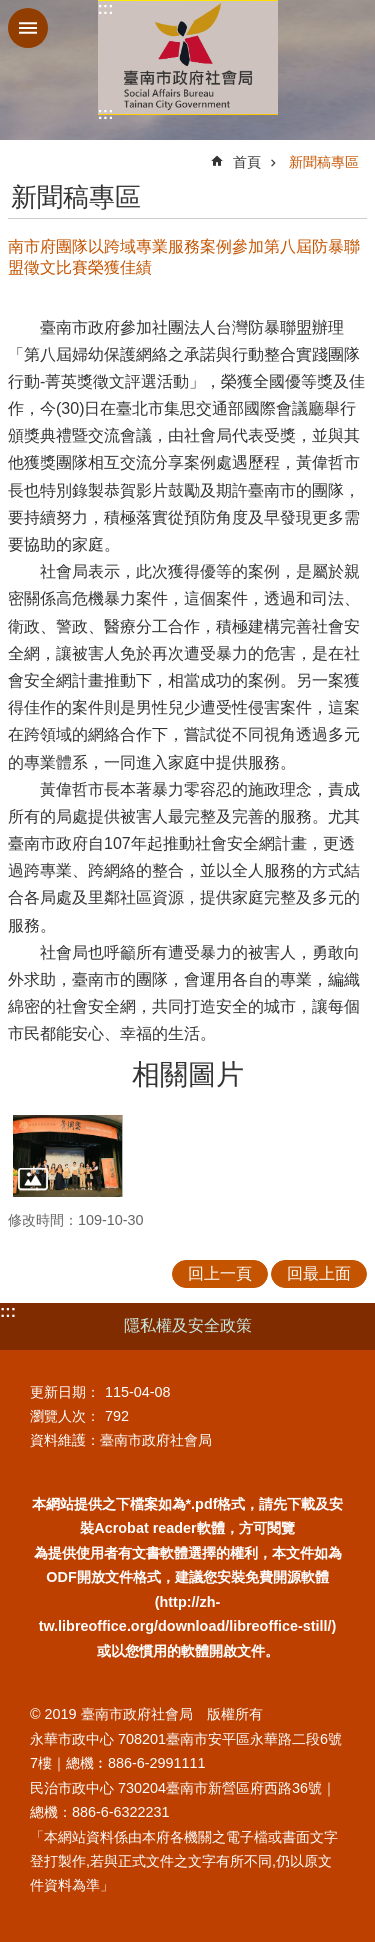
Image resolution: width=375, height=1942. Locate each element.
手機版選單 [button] (28, 28)
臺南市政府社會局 (188, 57)
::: (106, 8)
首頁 (247, 162)
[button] (68, 1156)
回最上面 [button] (319, 1273)
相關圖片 (188, 1074)
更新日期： (65, 1392)
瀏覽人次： (65, 1416)
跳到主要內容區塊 (10, 10)
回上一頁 (220, 1273)
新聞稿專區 (324, 162)
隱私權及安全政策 (188, 1325)
